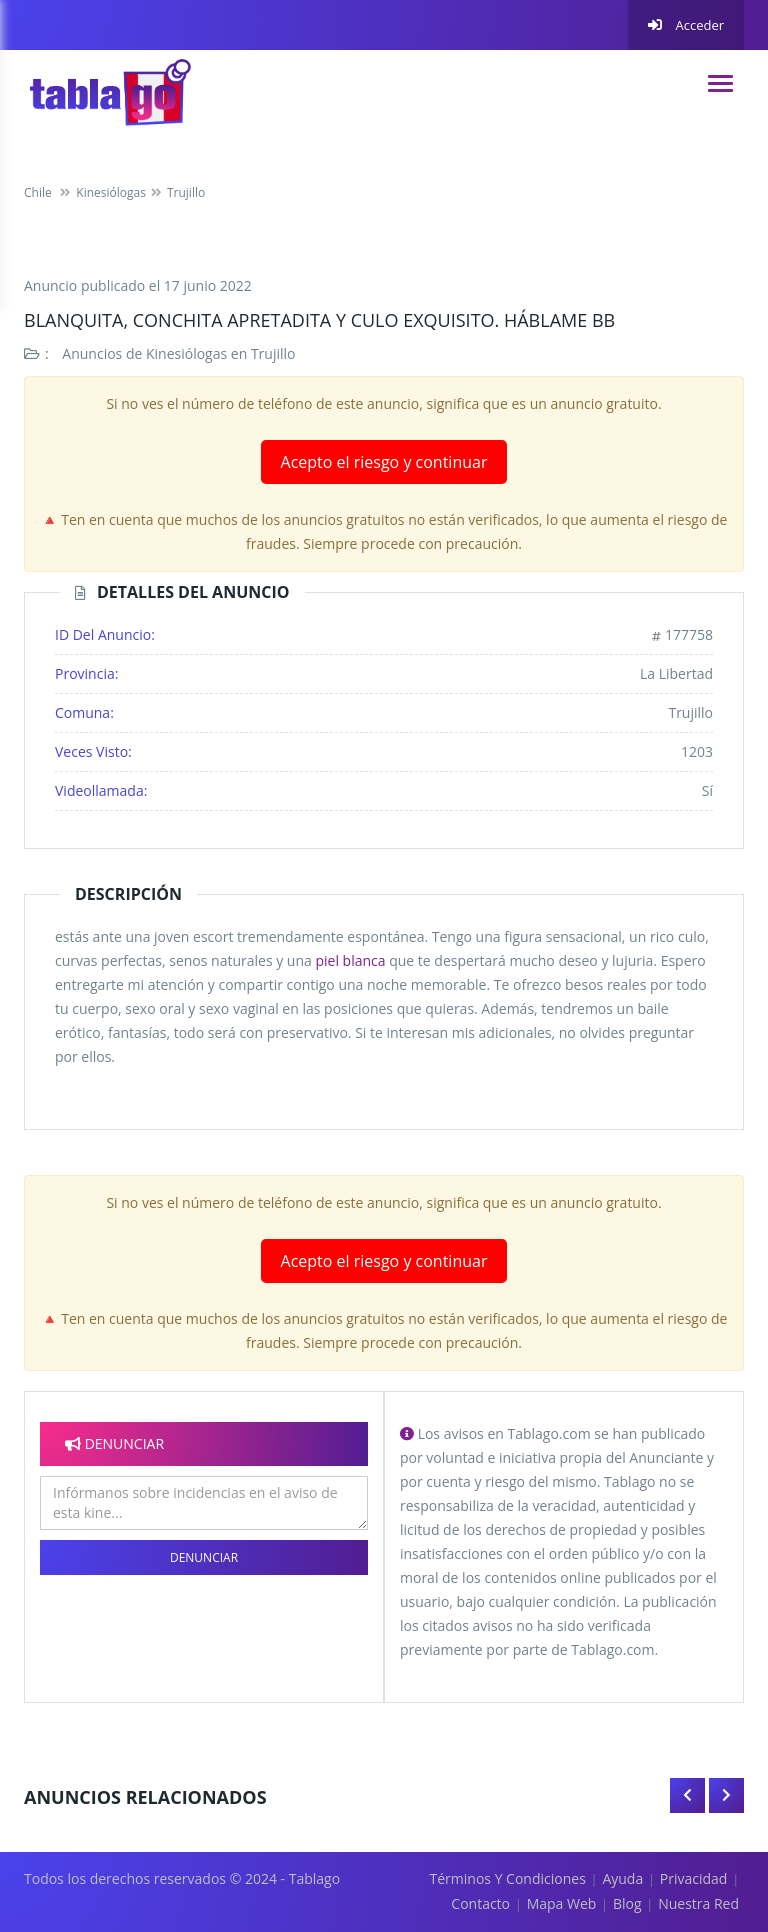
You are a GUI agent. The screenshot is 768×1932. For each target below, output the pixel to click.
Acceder (686, 25)
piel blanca (350, 960)
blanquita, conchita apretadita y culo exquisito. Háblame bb (319, 320)
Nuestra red (698, 1903)
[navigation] (720, 83)
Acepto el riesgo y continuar (384, 462)
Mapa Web (562, 1903)
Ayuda (622, 1878)
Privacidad (694, 1878)
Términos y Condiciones (508, 1878)
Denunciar (204, 1557)
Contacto (480, 1903)
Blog (627, 1903)
